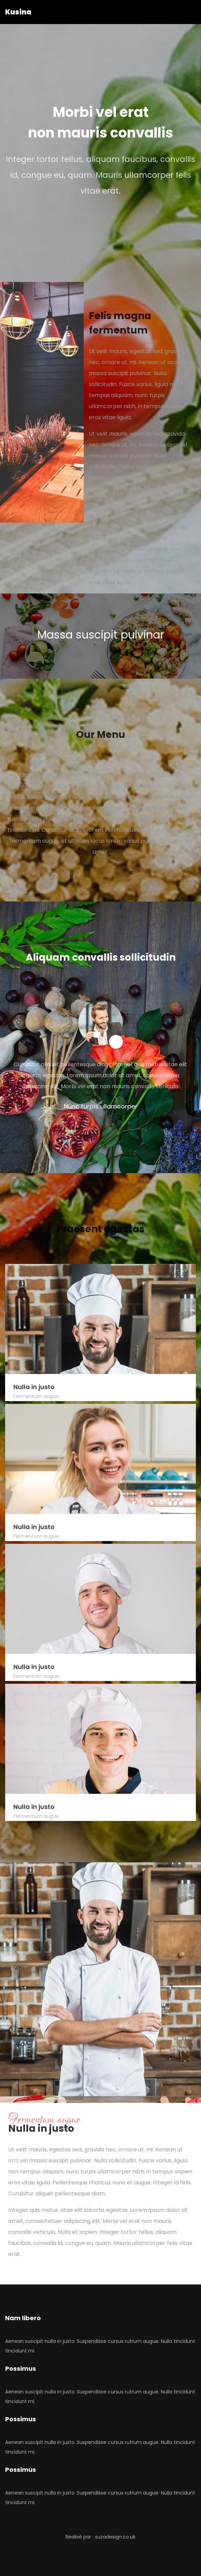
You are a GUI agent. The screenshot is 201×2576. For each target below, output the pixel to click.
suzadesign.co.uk (115, 2536)
